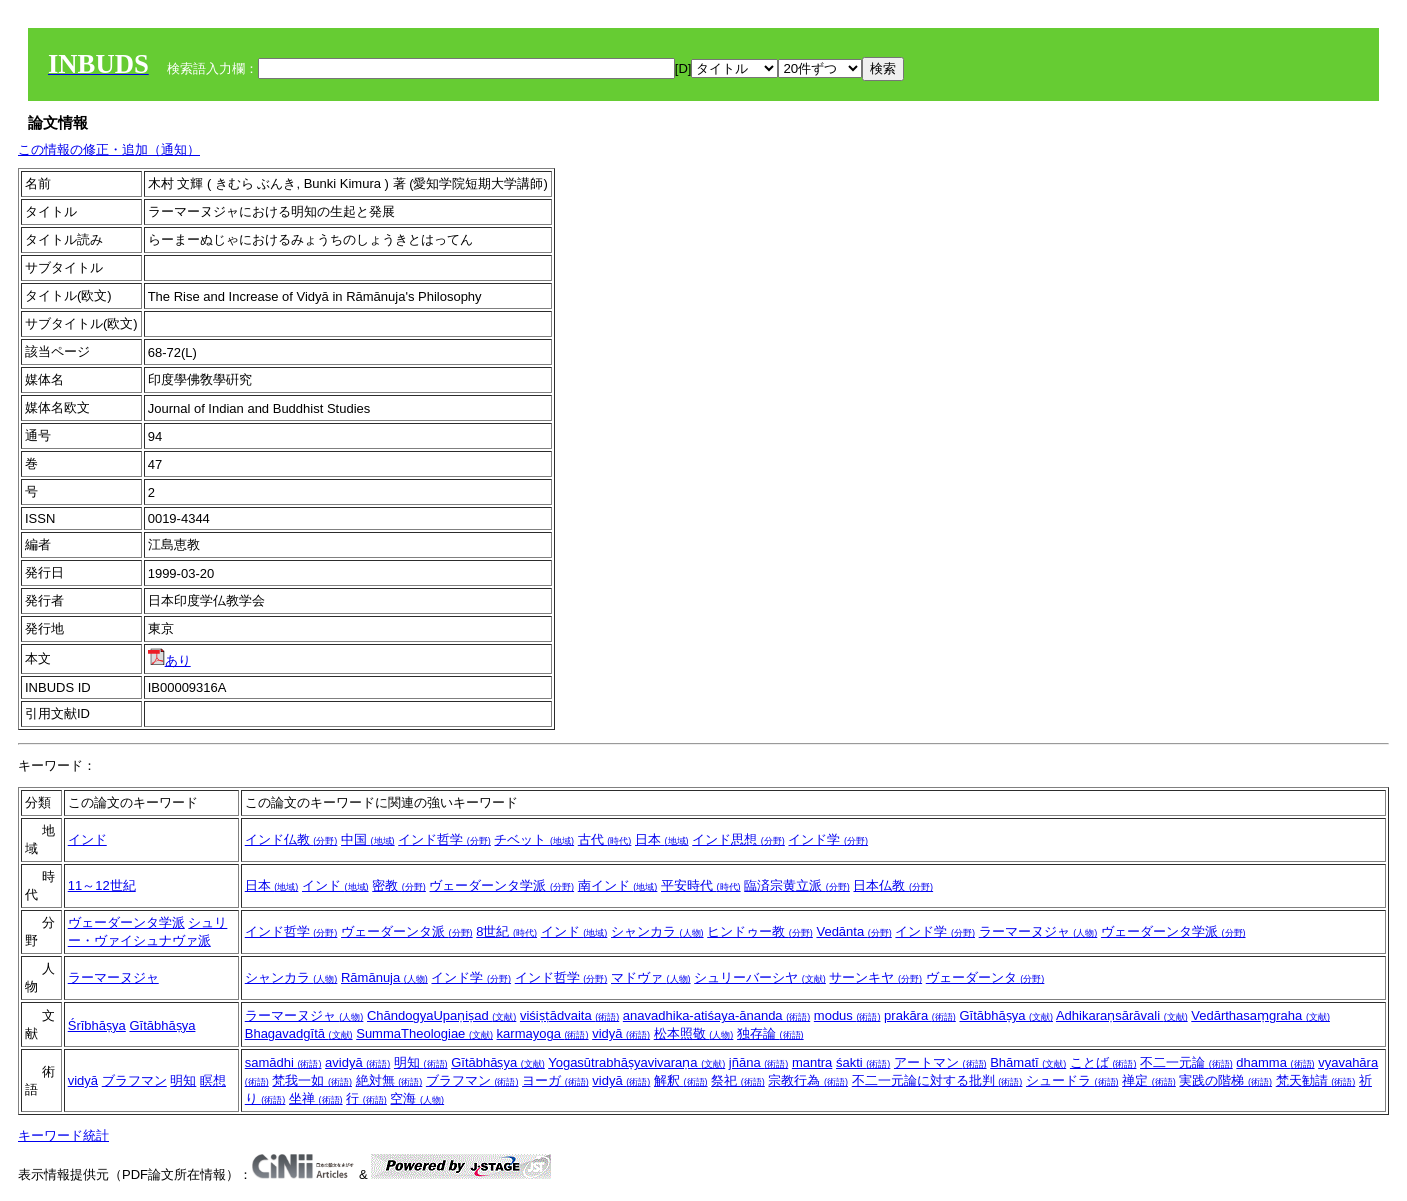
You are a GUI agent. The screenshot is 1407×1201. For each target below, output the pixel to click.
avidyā (357, 1062)
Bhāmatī (1028, 1062)
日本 (662, 839)
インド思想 (738, 839)
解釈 (681, 1080)
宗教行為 (808, 1080)
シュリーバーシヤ (760, 977)
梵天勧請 (1316, 1080)
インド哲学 (444, 839)
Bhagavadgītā (299, 1033)
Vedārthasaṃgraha (1260, 1015)
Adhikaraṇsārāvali (1122, 1015)
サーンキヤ (875, 977)
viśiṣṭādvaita (569, 1015)
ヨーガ (555, 1080)
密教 (399, 885)
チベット (534, 839)
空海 (417, 1098)
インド (87, 839)
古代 (605, 839)
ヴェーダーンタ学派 (501, 885)
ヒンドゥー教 (760, 931)
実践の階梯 (1225, 1080)
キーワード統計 (63, 1135)
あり (169, 660)
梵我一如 (312, 1080)
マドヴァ (651, 977)
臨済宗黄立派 (797, 885)
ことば (1103, 1062)
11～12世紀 (102, 885)
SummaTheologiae (424, 1033)
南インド (618, 885)
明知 (183, 1080)
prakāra (920, 1015)
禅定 (1149, 1080)
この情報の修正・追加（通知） (109, 149)
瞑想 (213, 1080)
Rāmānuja (384, 977)
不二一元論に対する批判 (937, 1080)
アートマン (940, 1062)
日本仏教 (893, 885)
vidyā (621, 1033)
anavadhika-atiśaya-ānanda (716, 1015)
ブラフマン (134, 1080)
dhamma (1275, 1062)
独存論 (770, 1033)
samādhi (283, 1062)
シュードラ (1072, 1080)
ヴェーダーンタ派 (407, 931)
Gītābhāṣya (162, 1025)
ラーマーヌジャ (1038, 931)
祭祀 (738, 1080)
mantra (812, 1062)
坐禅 (316, 1098)
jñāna (758, 1062)
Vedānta (853, 931)
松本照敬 (694, 1033)
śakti (863, 1062)
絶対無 (389, 1080)
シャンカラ (657, 931)
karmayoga (543, 1033)
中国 (368, 839)
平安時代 (701, 885)
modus (847, 1015)
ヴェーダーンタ (985, 977)
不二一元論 (1186, 1062)
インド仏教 (291, 839)
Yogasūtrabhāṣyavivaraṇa (636, 1062)
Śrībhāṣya (97, 1025)
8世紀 (506, 931)
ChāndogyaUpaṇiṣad (441, 1015)
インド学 (828, 839)
